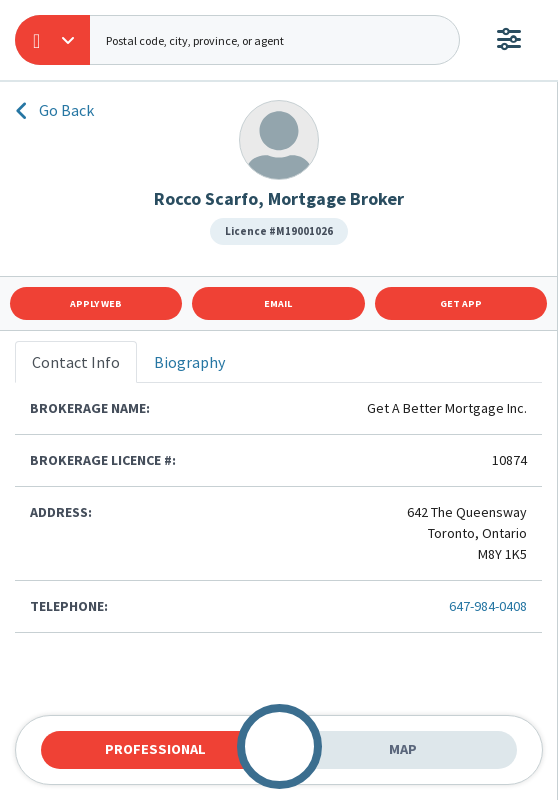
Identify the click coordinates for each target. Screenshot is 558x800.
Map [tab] (403, 749)
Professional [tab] (155, 749)
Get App (461, 303)
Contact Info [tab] (76, 362)
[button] (52, 40)
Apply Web (96, 303)
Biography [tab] (189, 362)
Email (278, 303)
